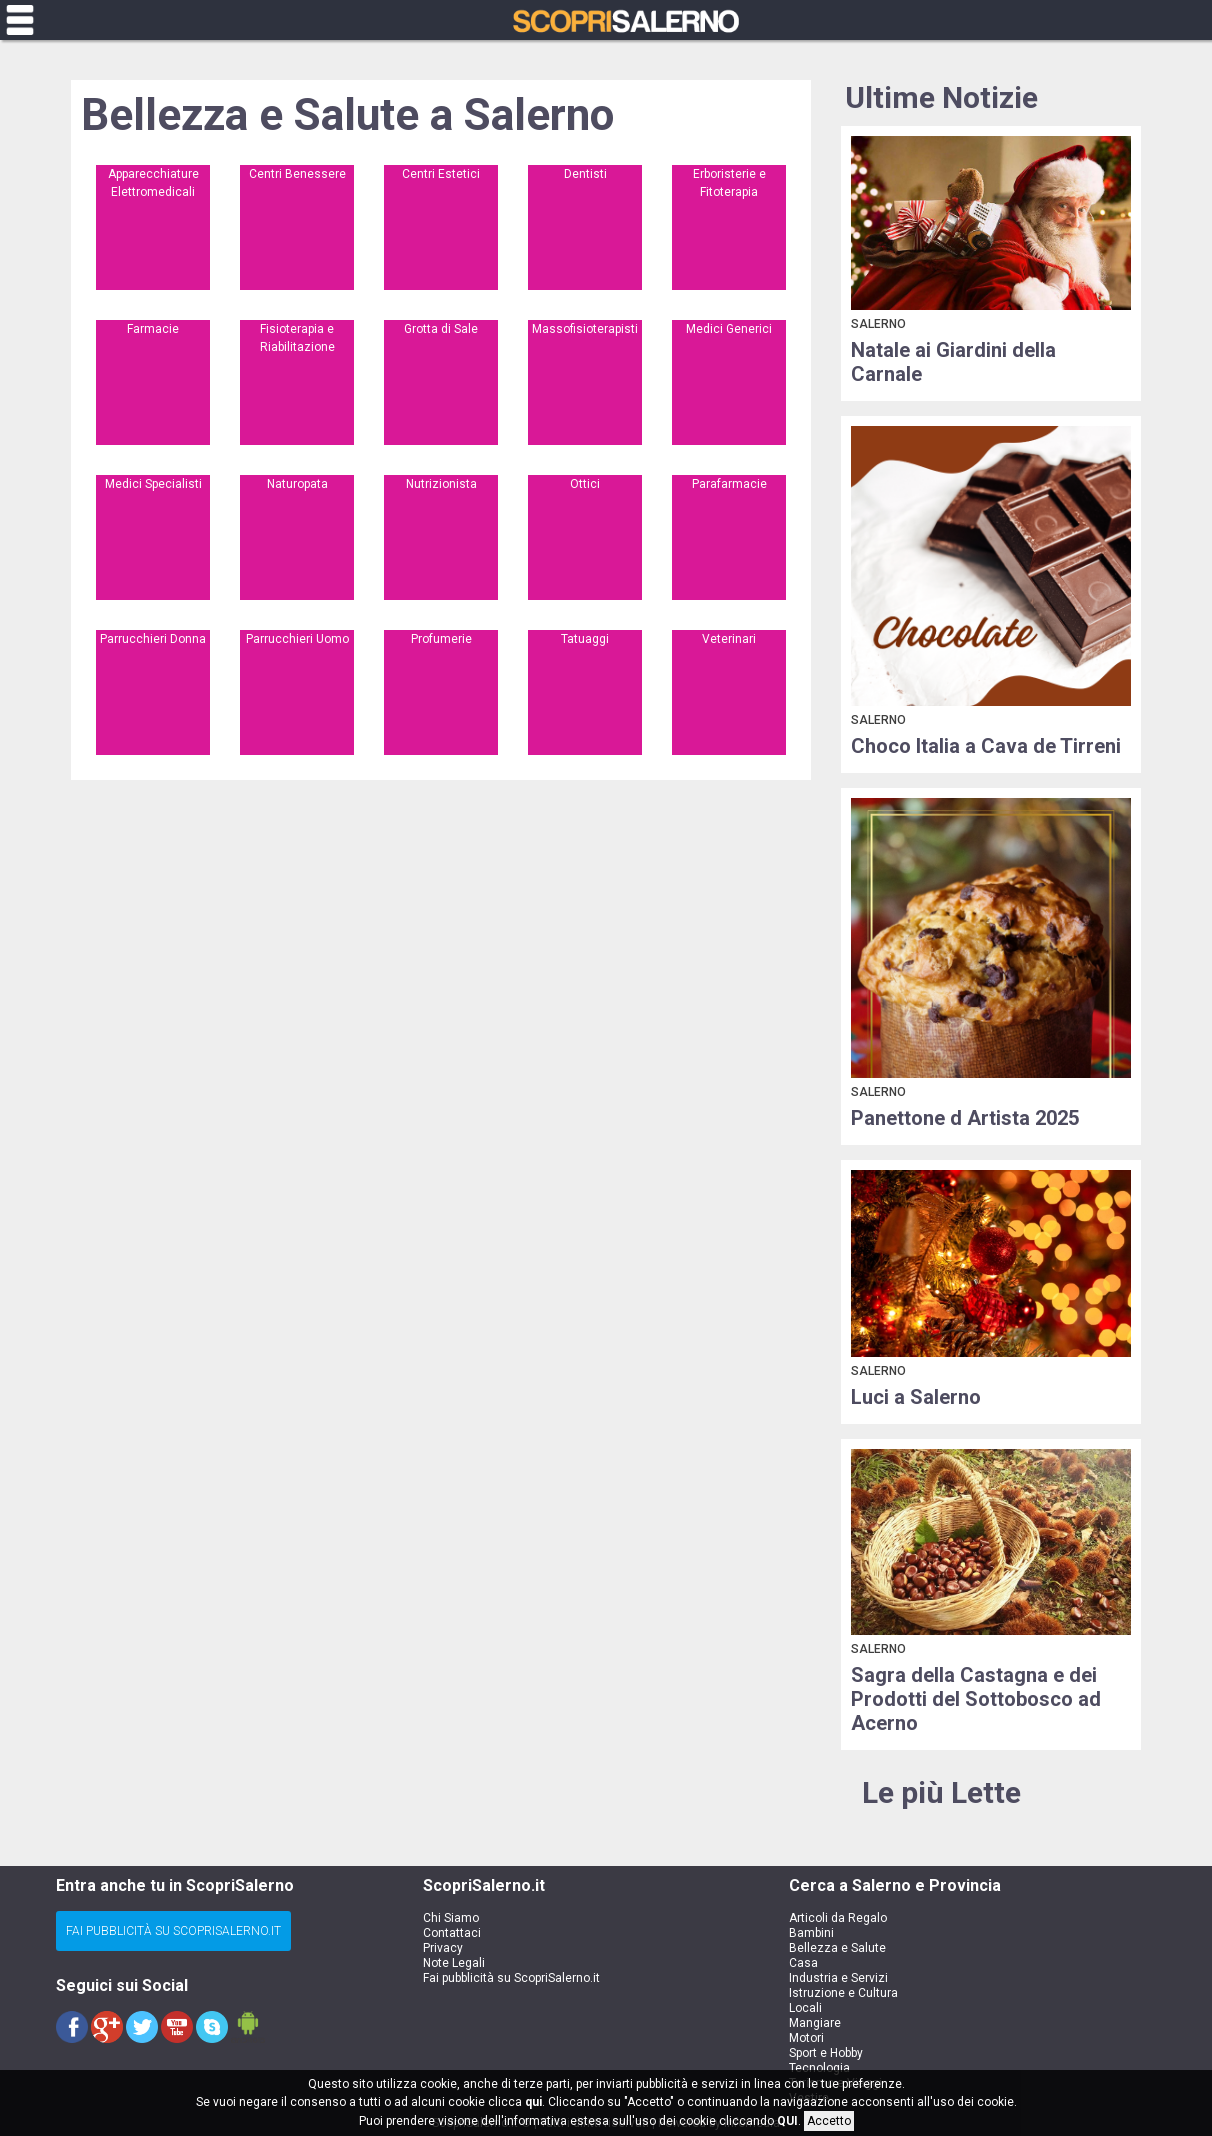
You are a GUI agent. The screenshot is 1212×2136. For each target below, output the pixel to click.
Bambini (811, 1933)
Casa (803, 1963)
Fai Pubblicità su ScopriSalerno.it (173, 1931)
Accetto (829, 2121)
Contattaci (452, 1933)
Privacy (443, 1948)
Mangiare (815, 2023)
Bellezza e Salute (837, 1948)
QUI (787, 2121)
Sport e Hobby (826, 2053)
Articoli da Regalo (838, 1918)
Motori (806, 2038)
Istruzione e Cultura (843, 1993)
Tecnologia (819, 2068)
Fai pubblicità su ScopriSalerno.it (511, 1978)
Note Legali (454, 1963)
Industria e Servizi (838, 1978)
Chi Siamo (451, 1918)
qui (533, 2102)
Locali (805, 2008)
